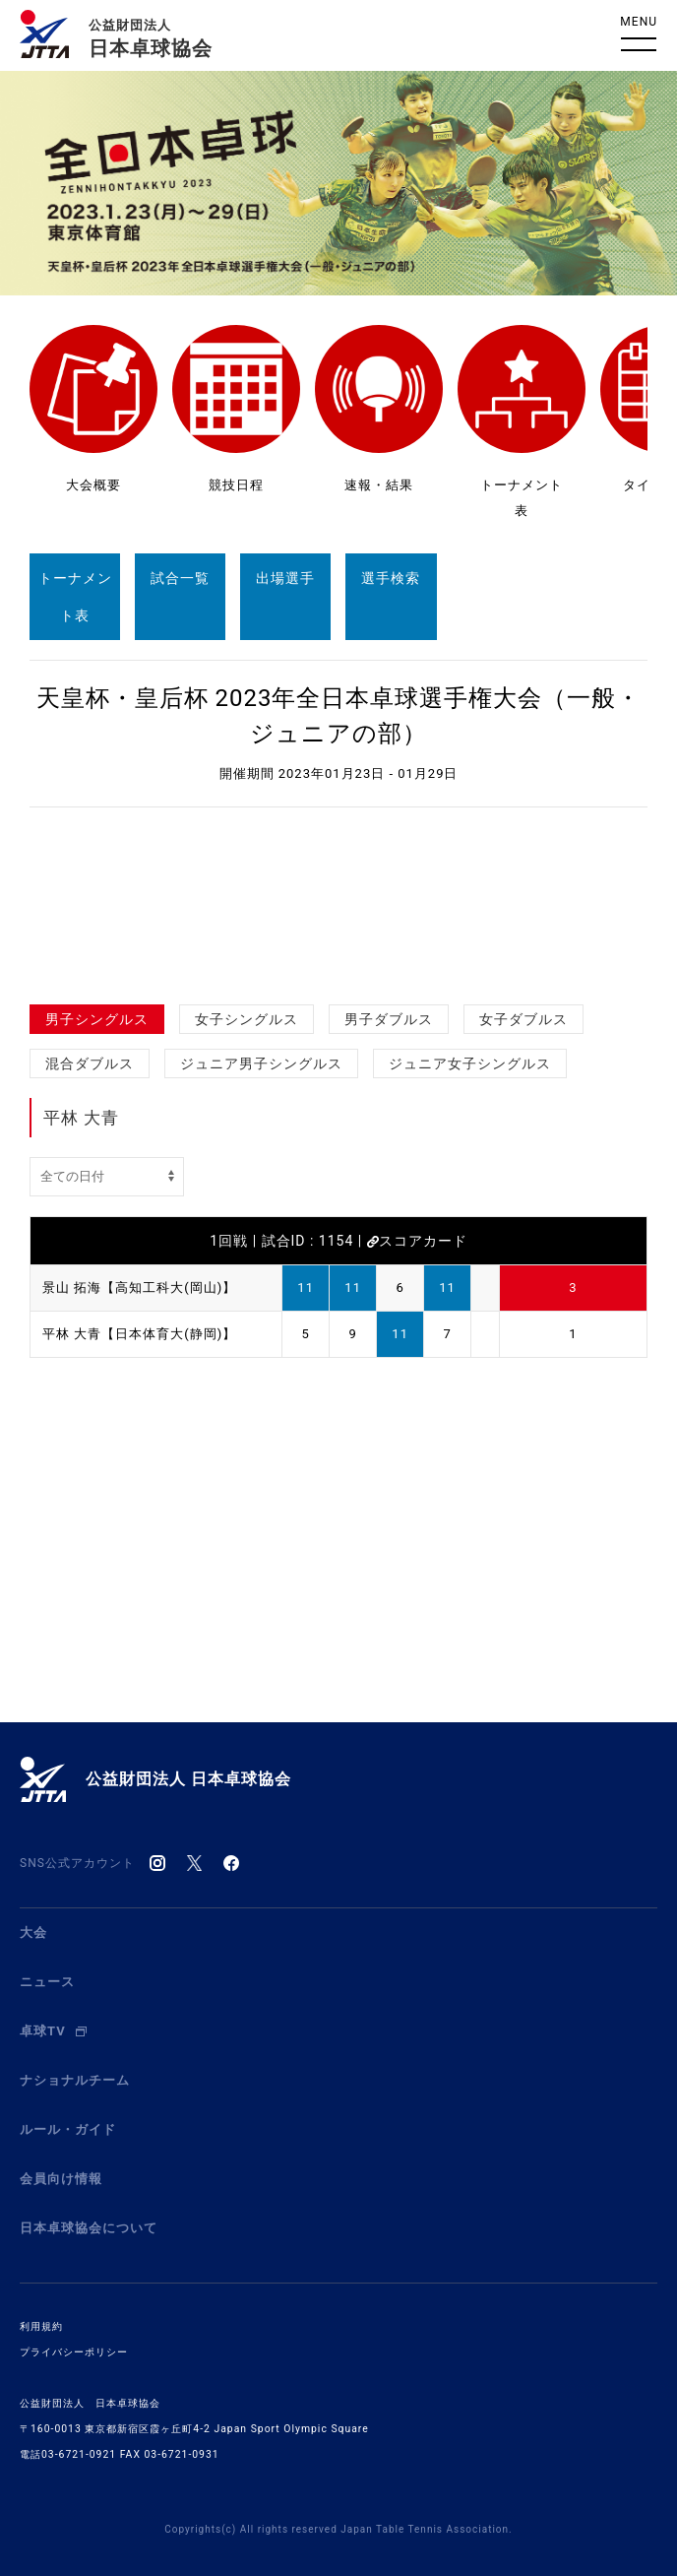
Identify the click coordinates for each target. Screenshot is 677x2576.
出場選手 (285, 578)
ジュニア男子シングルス (261, 1063)
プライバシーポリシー (74, 2352)
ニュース (47, 1981)
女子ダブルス (523, 1019)
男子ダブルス (388, 1019)
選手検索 (390, 578)
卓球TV (53, 2031)
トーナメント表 (75, 596)
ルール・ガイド (68, 2129)
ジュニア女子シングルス (470, 1063)
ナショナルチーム (75, 2080)
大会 (33, 1932)
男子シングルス (97, 1019)
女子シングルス (246, 1019)
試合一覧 (180, 578)
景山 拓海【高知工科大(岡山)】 (139, 1287)
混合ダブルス (89, 1063)
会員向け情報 (61, 2178)
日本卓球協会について (88, 2228)
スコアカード (417, 1241)
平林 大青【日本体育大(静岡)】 (139, 1333)
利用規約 (41, 2326)
